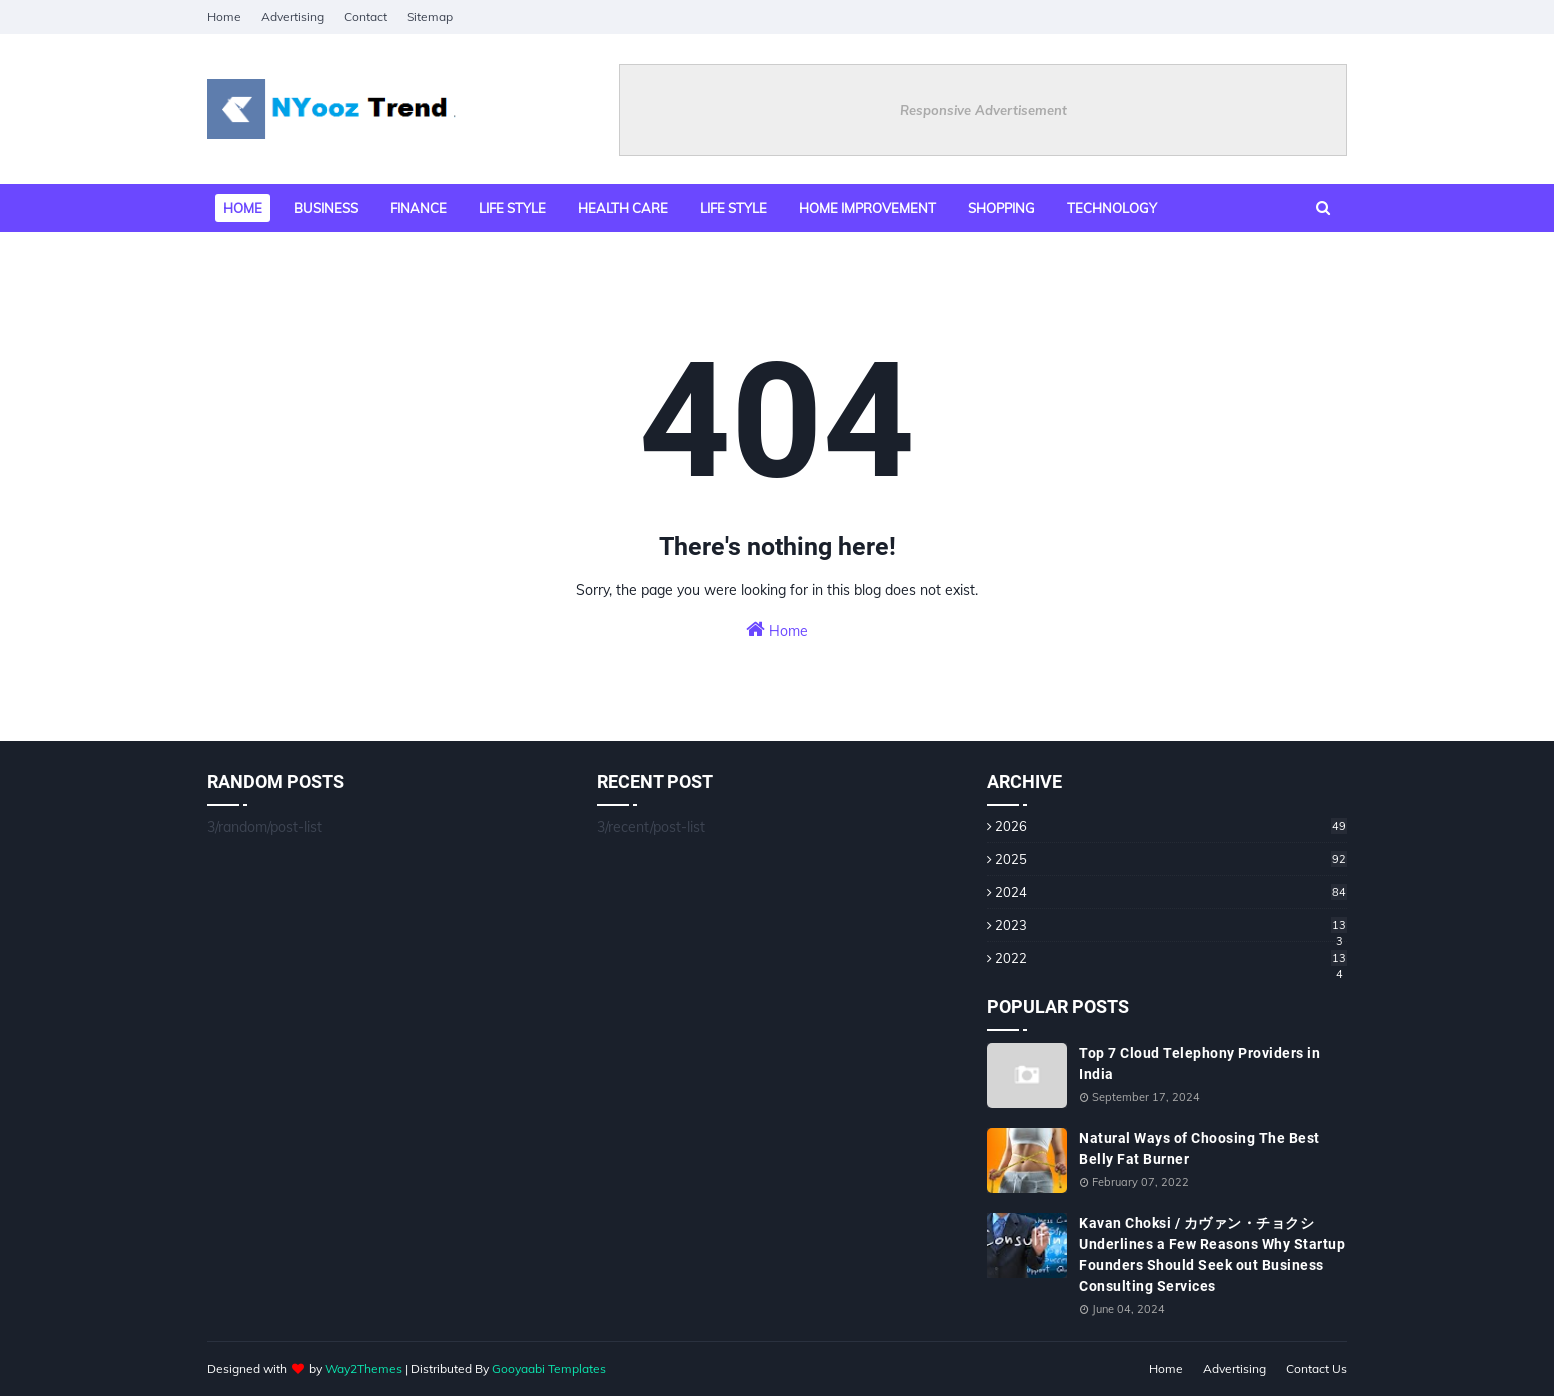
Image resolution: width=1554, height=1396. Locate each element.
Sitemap (430, 16)
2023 (1171, 925)
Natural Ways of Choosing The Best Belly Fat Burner (1199, 1148)
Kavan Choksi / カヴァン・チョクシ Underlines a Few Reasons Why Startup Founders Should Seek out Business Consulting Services (1212, 1254)
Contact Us (1316, 1368)
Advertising (292, 16)
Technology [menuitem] (1112, 208)
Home (224, 16)
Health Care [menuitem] (623, 208)
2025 (1171, 859)
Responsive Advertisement (983, 110)
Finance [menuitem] (418, 208)
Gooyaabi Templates (549, 1368)
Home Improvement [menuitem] (867, 208)
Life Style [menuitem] (733, 208)
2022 (1171, 958)
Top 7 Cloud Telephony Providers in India (1199, 1063)
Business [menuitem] (326, 208)
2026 (1171, 826)
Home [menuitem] (242, 208)
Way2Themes (363, 1368)
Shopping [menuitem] (1001, 208)
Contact (365, 16)
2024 (1171, 892)
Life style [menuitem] (512, 208)
